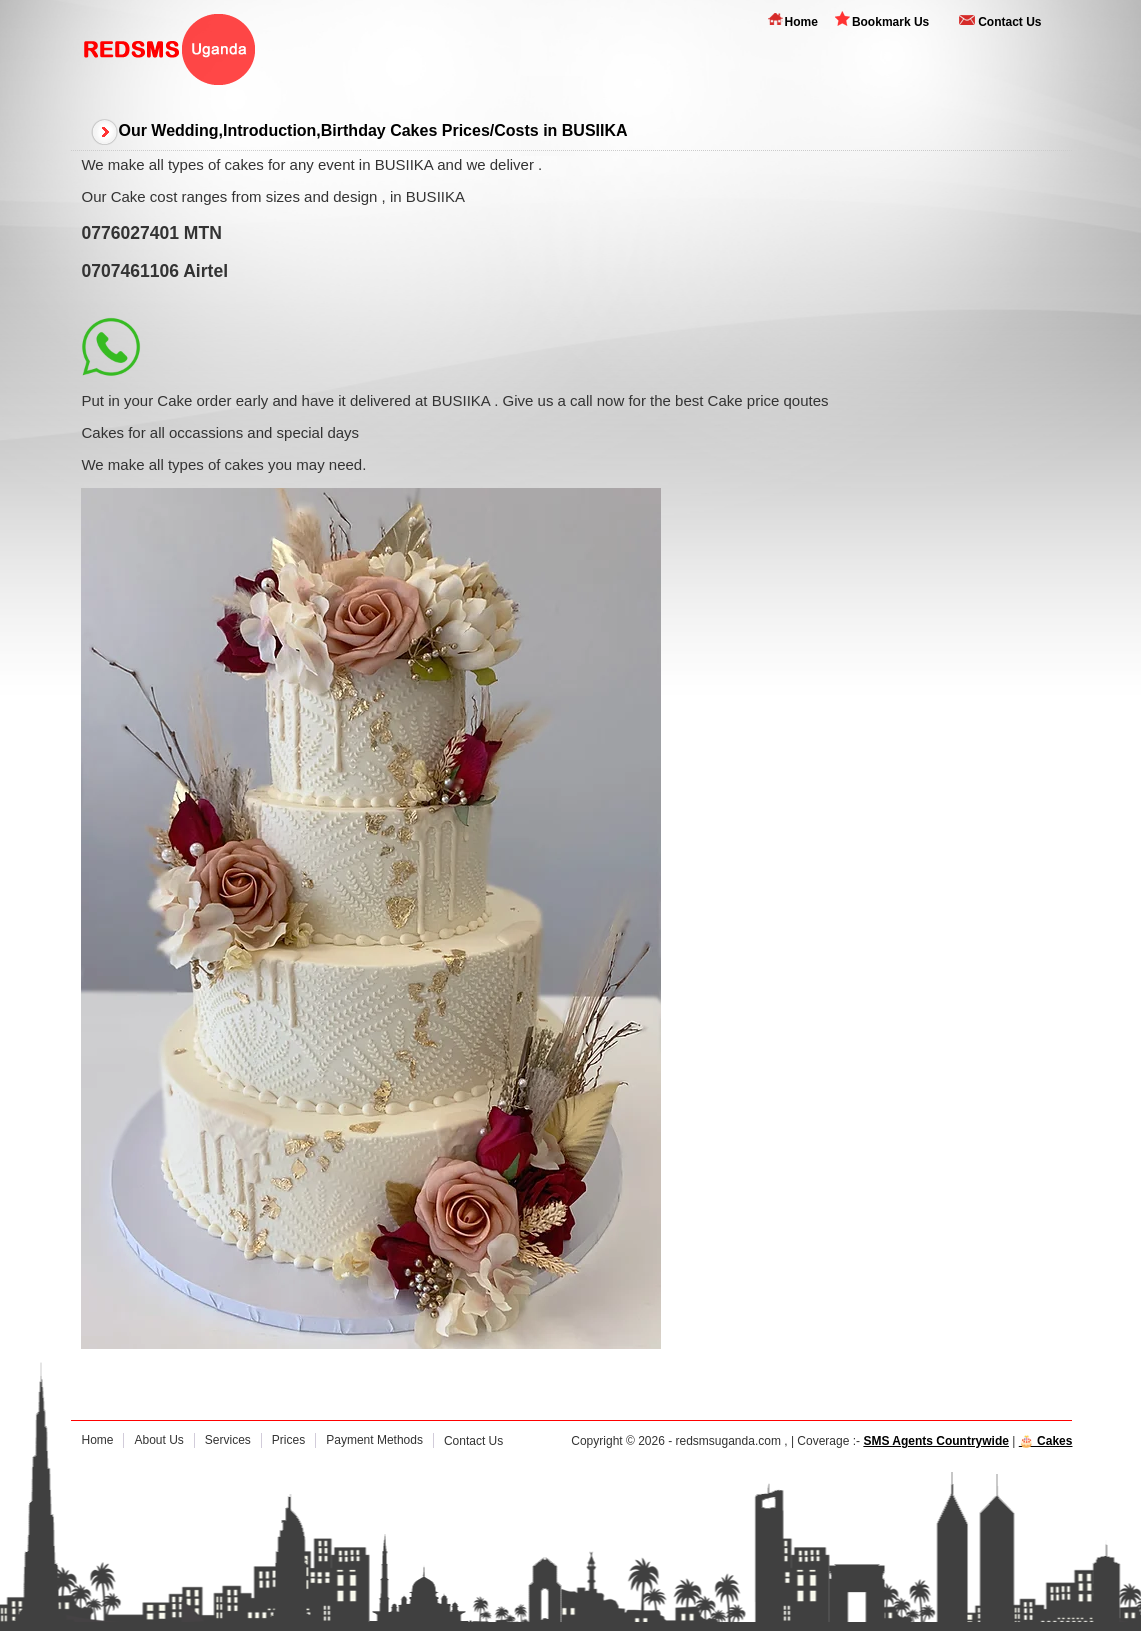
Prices (288, 1440)
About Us (158, 1440)
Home (801, 22)
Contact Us (1009, 22)
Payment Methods (374, 1440)
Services (228, 1440)
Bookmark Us (890, 22)
